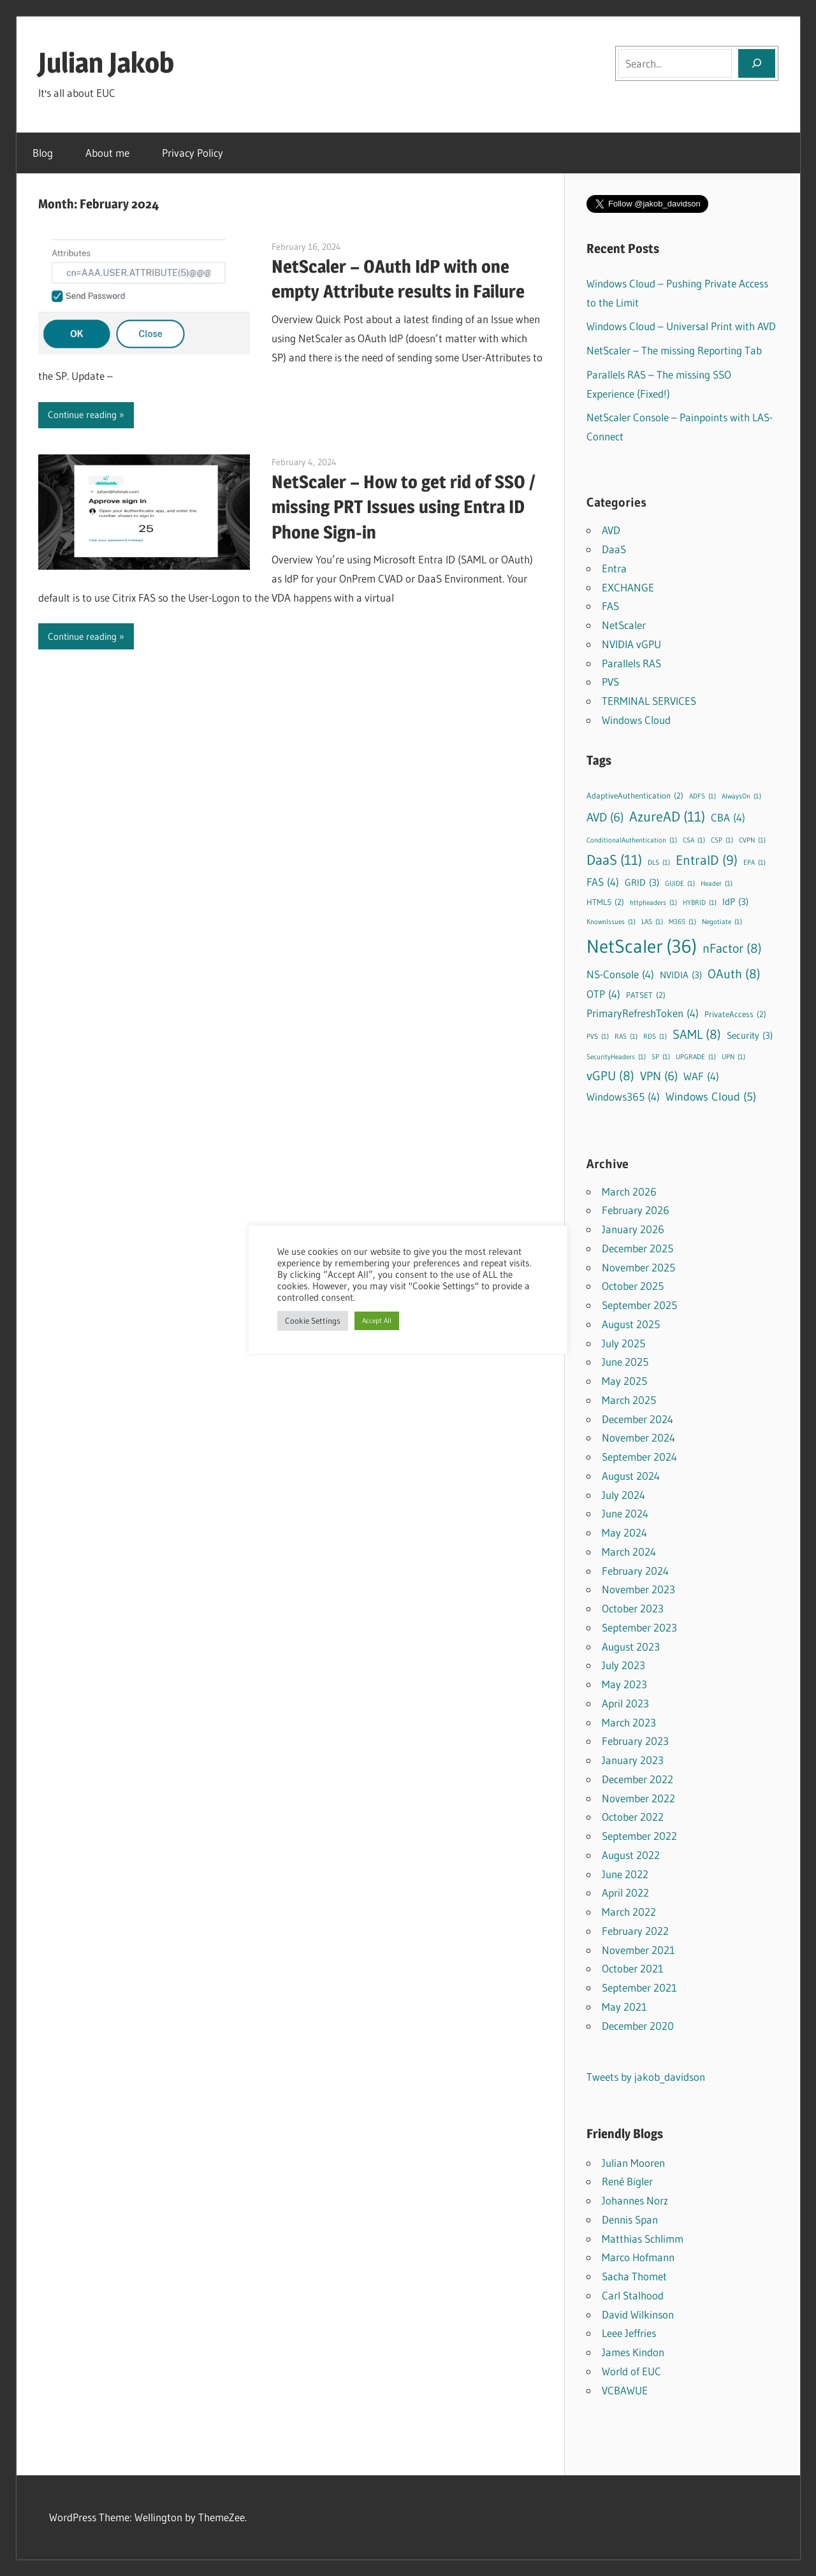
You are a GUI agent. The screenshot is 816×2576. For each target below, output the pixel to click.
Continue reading (82, 415)
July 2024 (623, 1494)
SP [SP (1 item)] (661, 1058)
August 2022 (631, 1855)
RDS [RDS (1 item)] (655, 1037)
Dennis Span (630, 2219)
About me (107, 152)
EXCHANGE (628, 587)
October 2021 (633, 1968)
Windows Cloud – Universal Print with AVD (681, 326)
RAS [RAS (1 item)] (626, 1037)
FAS (610, 605)
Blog (43, 152)
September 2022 (639, 1835)
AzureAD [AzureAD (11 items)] (667, 816)
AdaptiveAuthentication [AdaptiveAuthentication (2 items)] (634, 795)
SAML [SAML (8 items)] (697, 1034)
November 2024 (638, 1437)
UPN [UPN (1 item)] (733, 1058)
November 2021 (638, 1950)
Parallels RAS (631, 663)
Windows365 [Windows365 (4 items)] (623, 1097)
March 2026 (629, 1191)
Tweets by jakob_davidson (645, 2076)
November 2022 (638, 1798)
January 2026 (633, 1229)
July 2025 (623, 1343)
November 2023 (638, 1589)
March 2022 (629, 1911)
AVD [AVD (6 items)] (604, 818)
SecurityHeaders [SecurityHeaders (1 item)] (616, 1058)
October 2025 (633, 1285)
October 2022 (633, 1816)
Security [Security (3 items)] (750, 1035)
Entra (614, 568)
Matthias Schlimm (642, 2238)
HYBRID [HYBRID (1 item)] (700, 903)
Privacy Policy (192, 152)
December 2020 (638, 2025)
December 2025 (637, 1248)
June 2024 (625, 1513)
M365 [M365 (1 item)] (682, 922)
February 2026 (635, 1210)
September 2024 (639, 1456)
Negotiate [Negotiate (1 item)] (722, 922)
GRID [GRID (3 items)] (642, 882)
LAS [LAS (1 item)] (652, 922)
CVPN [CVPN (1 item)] (752, 841)
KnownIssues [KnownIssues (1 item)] (611, 922)
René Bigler (627, 2181)
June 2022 (625, 1874)
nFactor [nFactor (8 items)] (732, 948)
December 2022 (637, 1779)
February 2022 (635, 1930)
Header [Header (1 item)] (716, 884)
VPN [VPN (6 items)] (659, 1076)
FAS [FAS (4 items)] (602, 882)
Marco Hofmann (638, 2257)
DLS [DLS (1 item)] (659, 863)
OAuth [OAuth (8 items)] (734, 973)
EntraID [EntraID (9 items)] (707, 860)
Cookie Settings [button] (312, 1320)
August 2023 (631, 1646)
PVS (610, 681)
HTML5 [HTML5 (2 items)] (605, 902)
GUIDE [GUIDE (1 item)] (680, 884)
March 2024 (629, 1551)
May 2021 (624, 2006)
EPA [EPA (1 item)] (754, 863)
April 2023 (625, 1703)
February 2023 (635, 1740)
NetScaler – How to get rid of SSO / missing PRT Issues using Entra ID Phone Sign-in (404, 506)
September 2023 (639, 1627)
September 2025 (639, 1305)
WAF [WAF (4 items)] (701, 1076)
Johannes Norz (635, 2200)
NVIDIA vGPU (631, 644)
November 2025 (638, 1267)
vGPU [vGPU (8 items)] (610, 1075)
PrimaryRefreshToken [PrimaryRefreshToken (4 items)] (642, 1013)
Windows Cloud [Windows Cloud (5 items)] (711, 1097)
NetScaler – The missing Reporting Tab (674, 350)
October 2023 (633, 1608)
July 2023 (623, 1665)
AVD (611, 530)
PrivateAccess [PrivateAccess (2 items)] (735, 1014)
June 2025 (625, 1361)
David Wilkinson (638, 2314)
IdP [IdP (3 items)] (735, 902)
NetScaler (624, 625)
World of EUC (631, 2371)
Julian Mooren (633, 2162)
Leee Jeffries (629, 2333)
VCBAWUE (625, 2390)
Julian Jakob (106, 62)
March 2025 (629, 1400)
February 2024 (635, 1570)
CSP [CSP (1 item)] (722, 841)
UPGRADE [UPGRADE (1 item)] (696, 1058)
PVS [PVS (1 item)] (597, 1037)
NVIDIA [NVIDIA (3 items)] (681, 975)
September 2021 (639, 1987)
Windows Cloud (636, 720)
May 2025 (624, 1380)
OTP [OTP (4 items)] (603, 994)
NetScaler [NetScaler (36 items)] (641, 946)
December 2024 (637, 1419)
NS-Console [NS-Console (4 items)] (620, 975)
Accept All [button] (376, 1320)
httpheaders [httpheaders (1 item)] (653, 903)
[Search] (756, 63)
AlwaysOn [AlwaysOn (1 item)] (741, 797)
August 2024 (631, 1475)
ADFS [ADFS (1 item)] (702, 797)
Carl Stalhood (633, 2295)
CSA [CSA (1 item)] (694, 841)
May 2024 (624, 1532)
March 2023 (629, 1722)
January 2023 (633, 1760)
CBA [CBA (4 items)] (728, 818)
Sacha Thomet (634, 2276)
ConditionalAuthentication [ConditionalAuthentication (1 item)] (631, 841)
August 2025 (631, 1324)
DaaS (614, 549)
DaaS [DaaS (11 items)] (614, 860)
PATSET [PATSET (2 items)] (646, 995)
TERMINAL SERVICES (649, 700)
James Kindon (633, 2352)
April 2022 (625, 1892)
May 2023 (624, 1684)
